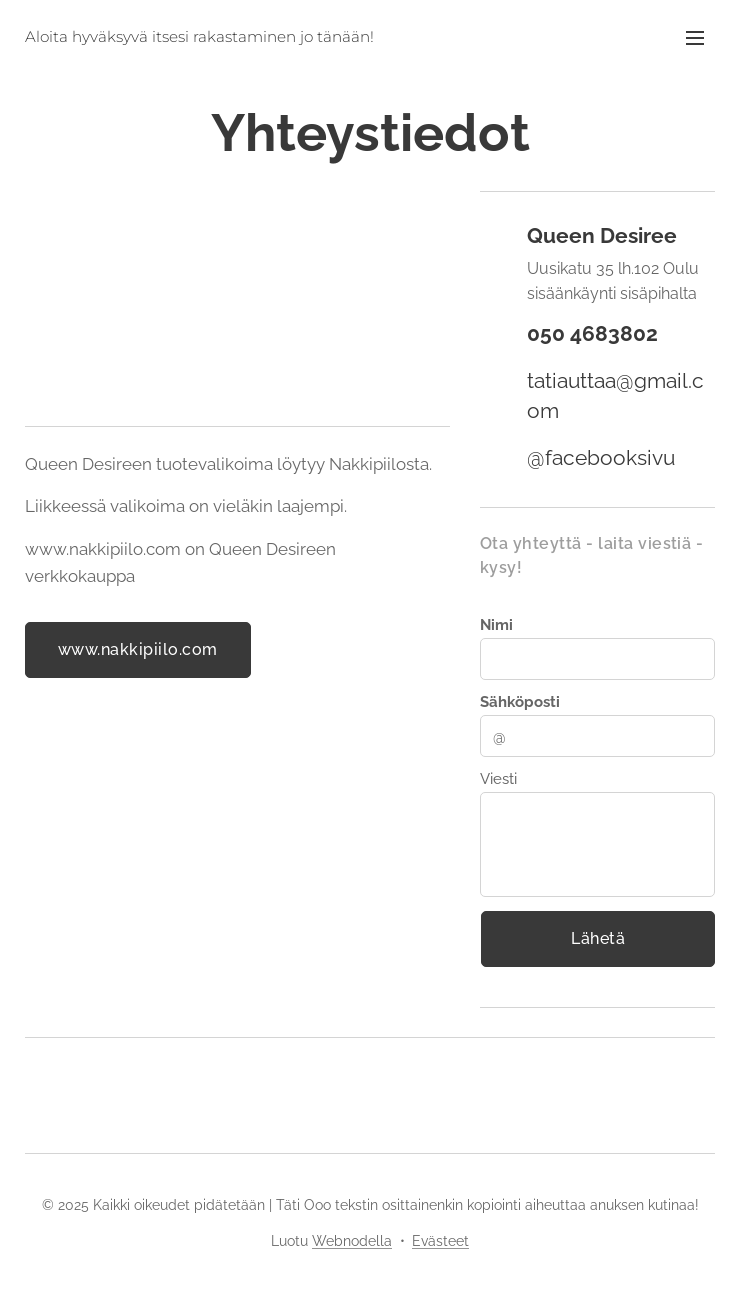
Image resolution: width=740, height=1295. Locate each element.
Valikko (695, 38)
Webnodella (352, 1241)
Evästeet (440, 1241)
